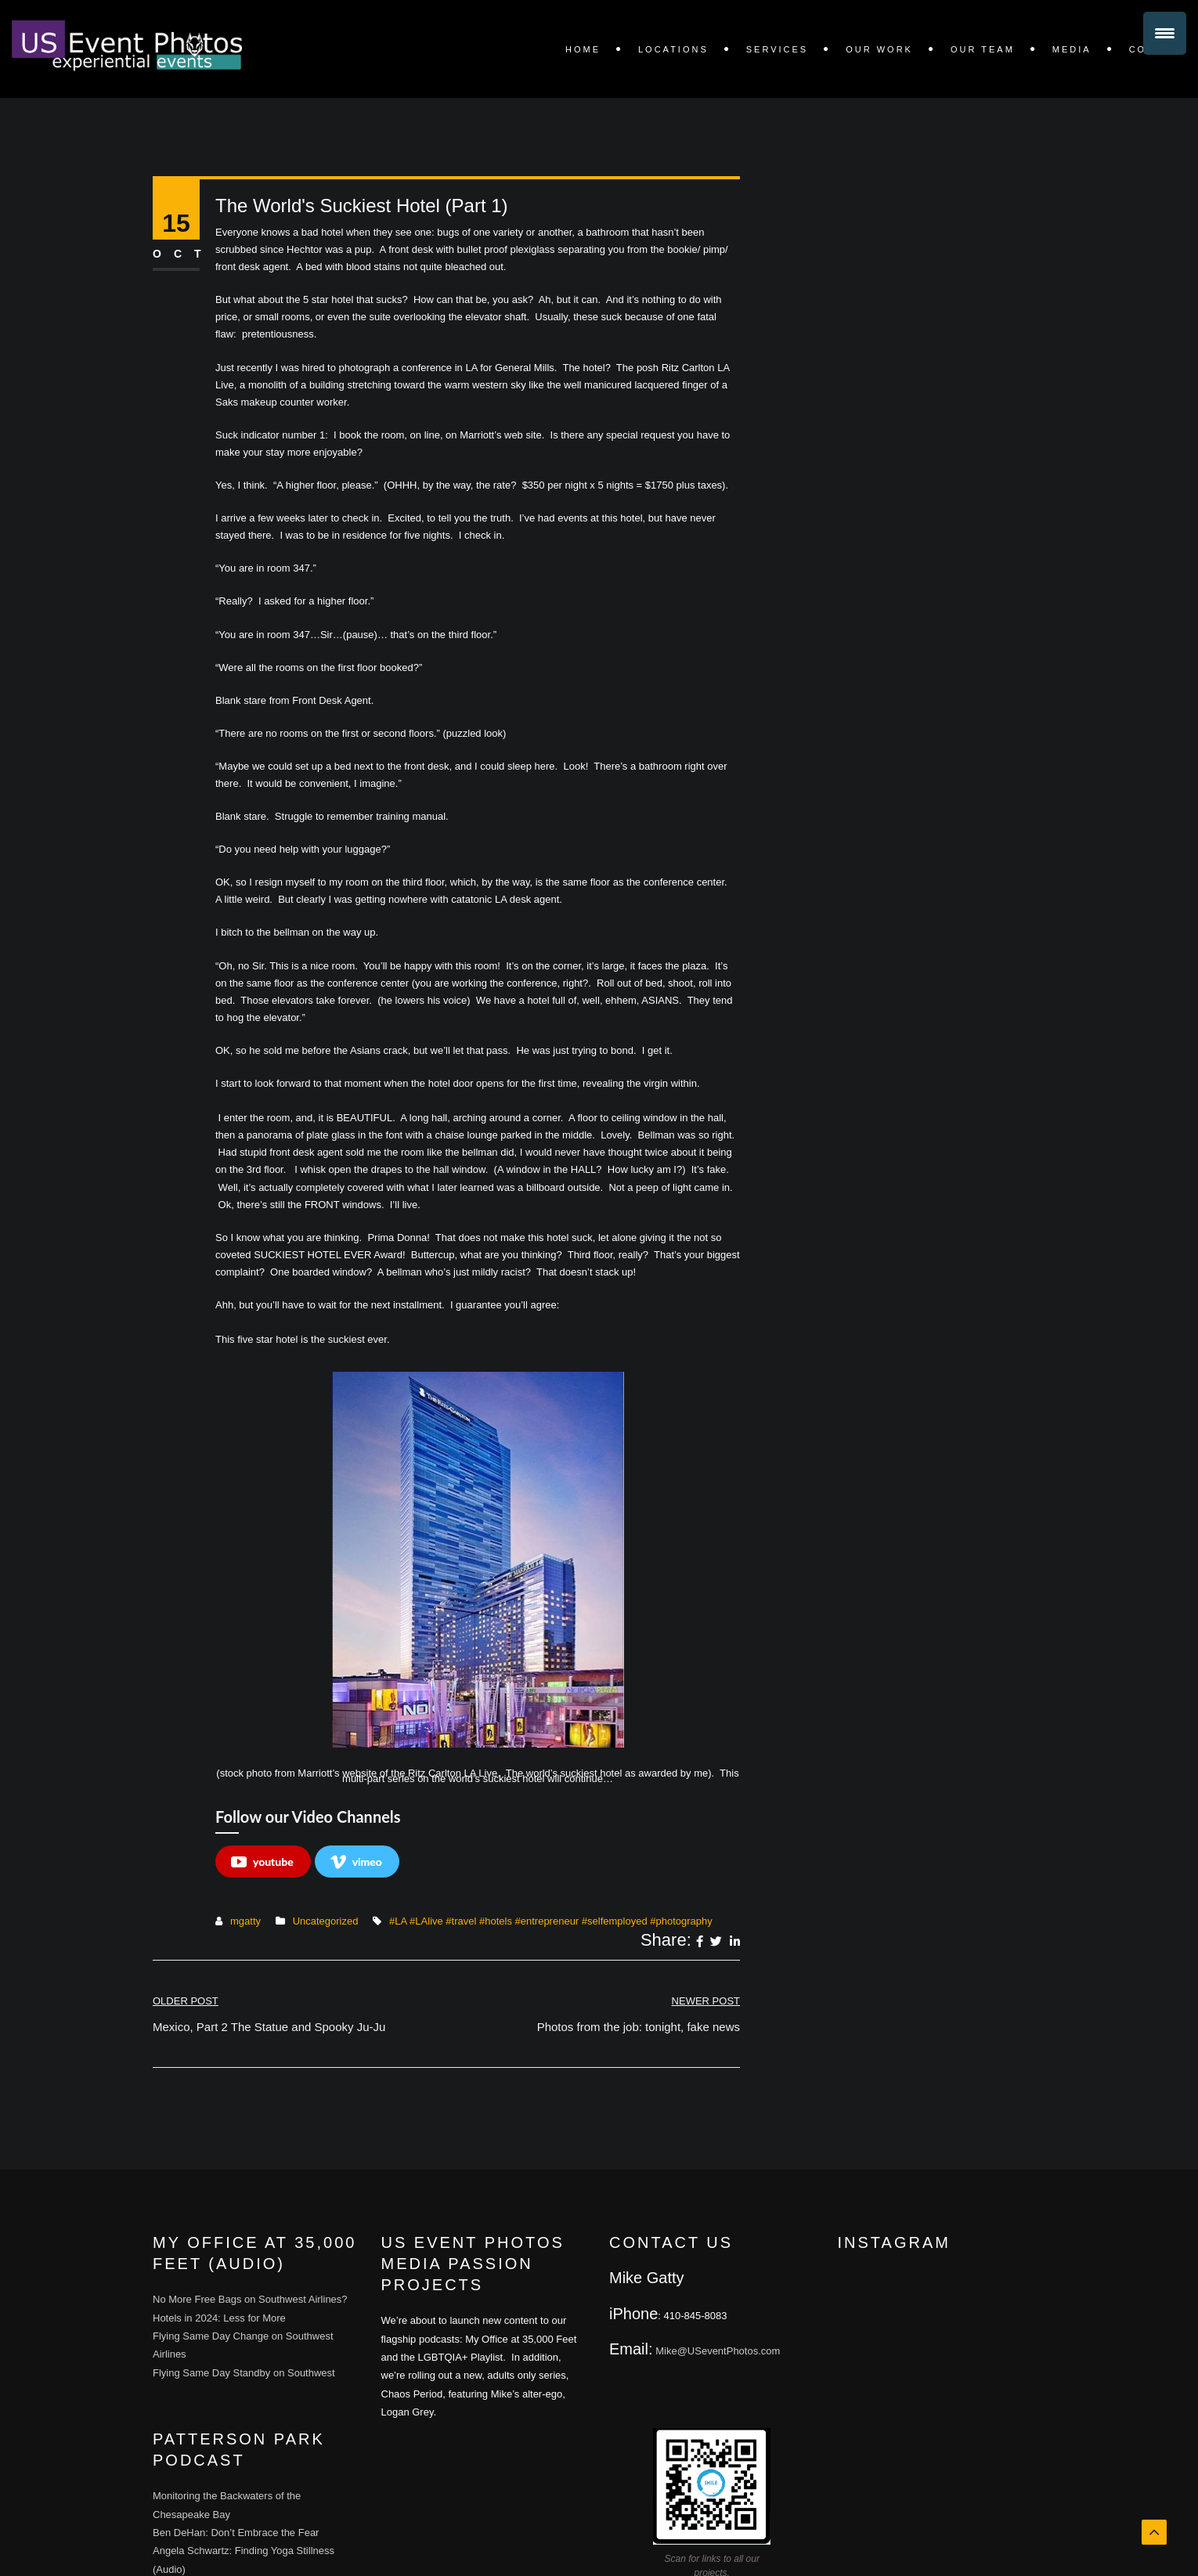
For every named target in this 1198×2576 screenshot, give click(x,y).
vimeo (356, 1862)
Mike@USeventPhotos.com (717, 2351)
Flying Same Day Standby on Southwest (244, 2373)
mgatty (245, 1921)
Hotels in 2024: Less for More (219, 2318)
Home (583, 49)
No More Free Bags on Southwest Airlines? (250, 2299)
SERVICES (777, 49)
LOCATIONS (673, 49)
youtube (262, 1862)
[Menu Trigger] (1164, 33)
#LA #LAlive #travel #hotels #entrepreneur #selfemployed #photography (551, 1921)
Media (1072, 49)
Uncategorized (326, 1921)
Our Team (983, 49)
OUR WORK (879, 49)
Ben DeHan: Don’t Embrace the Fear (236, 2532)
